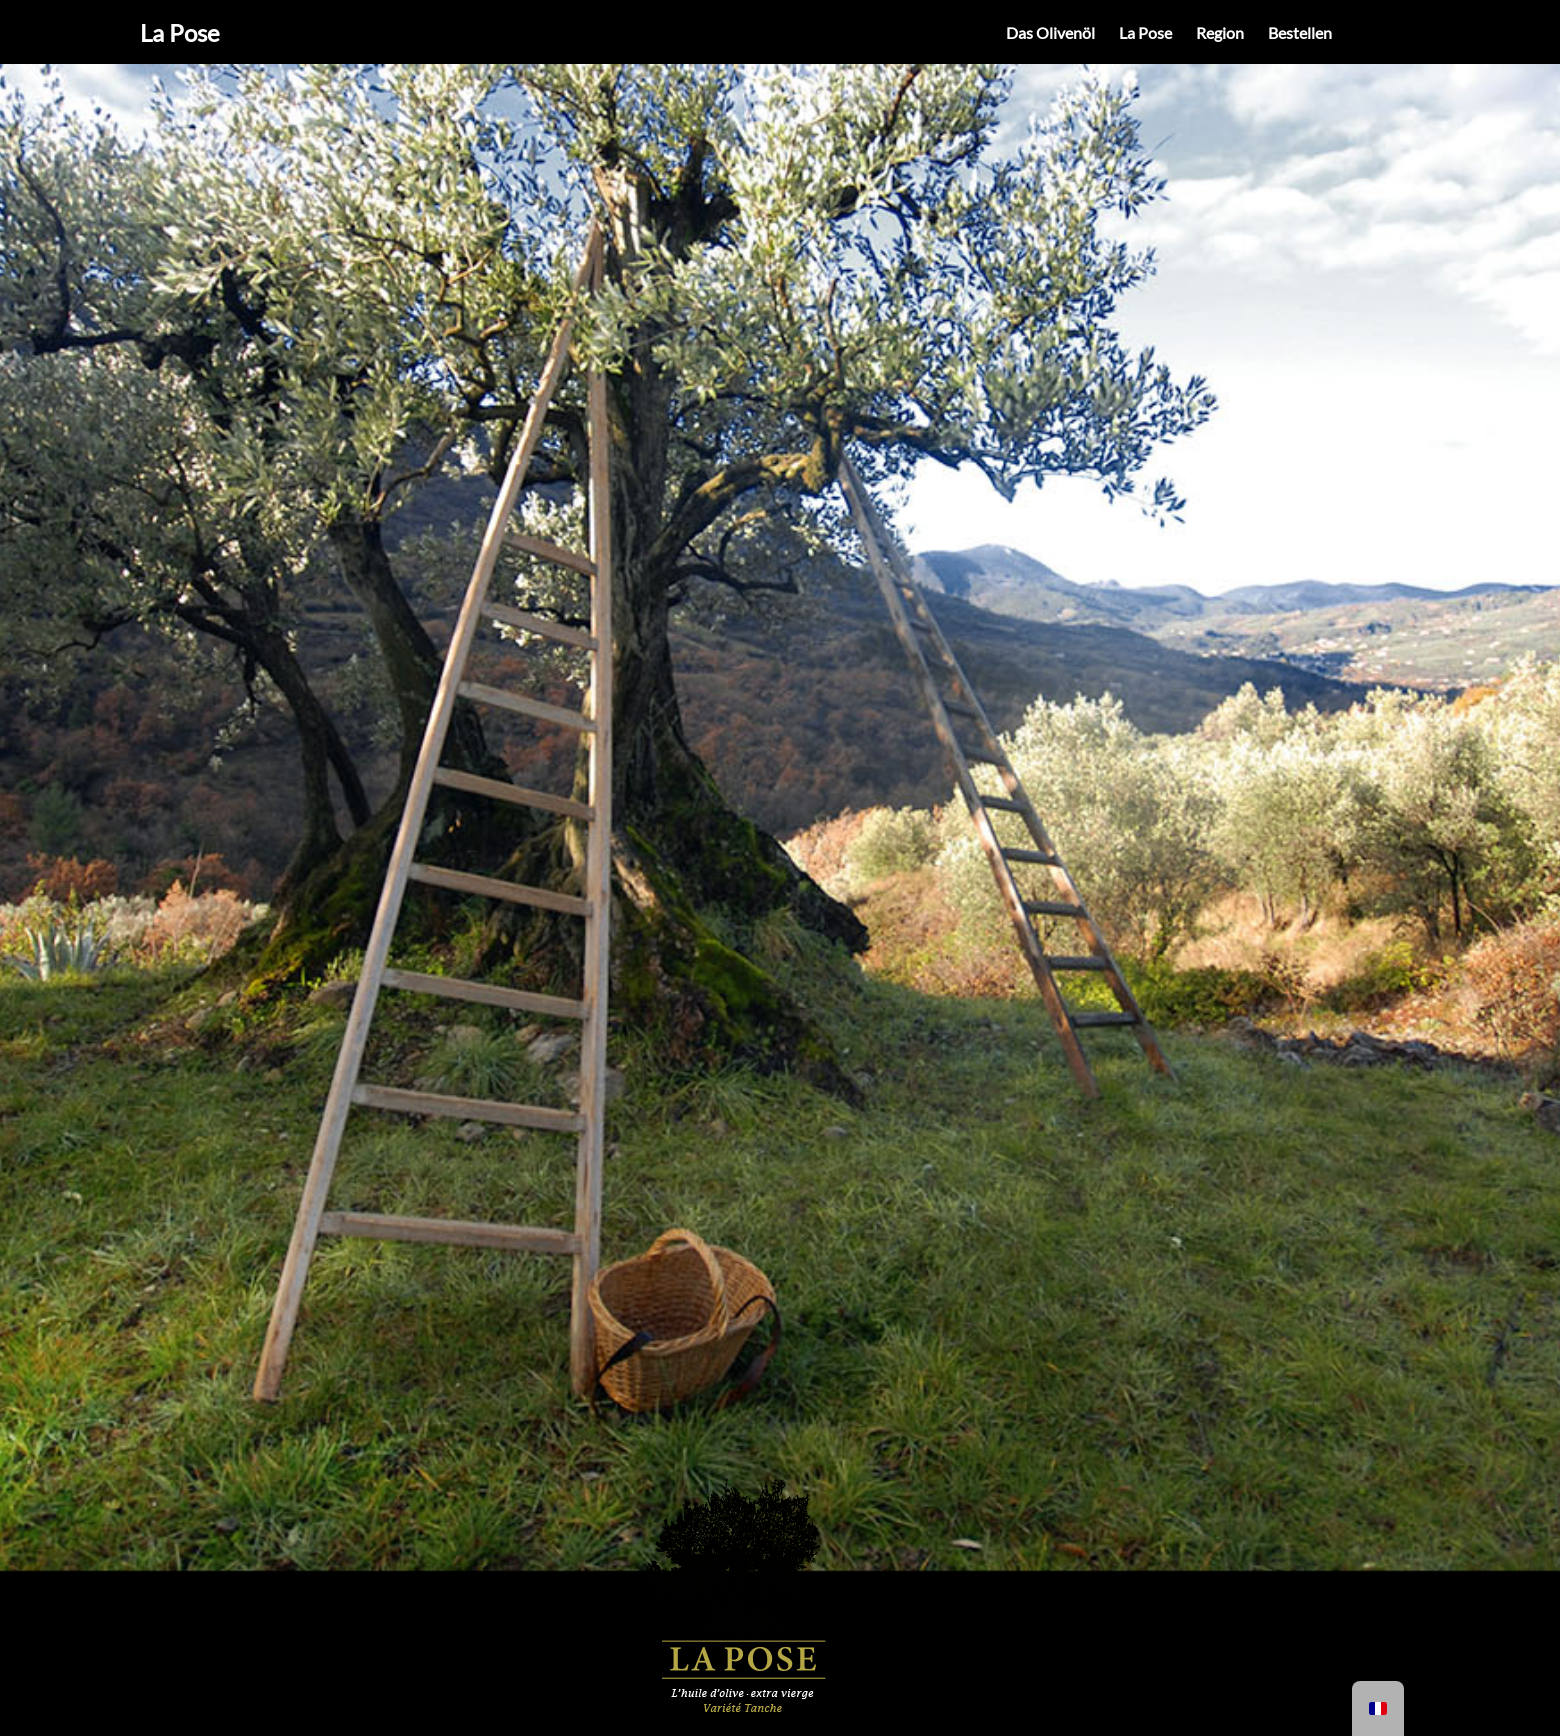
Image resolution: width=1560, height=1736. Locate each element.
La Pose (180, 32)
